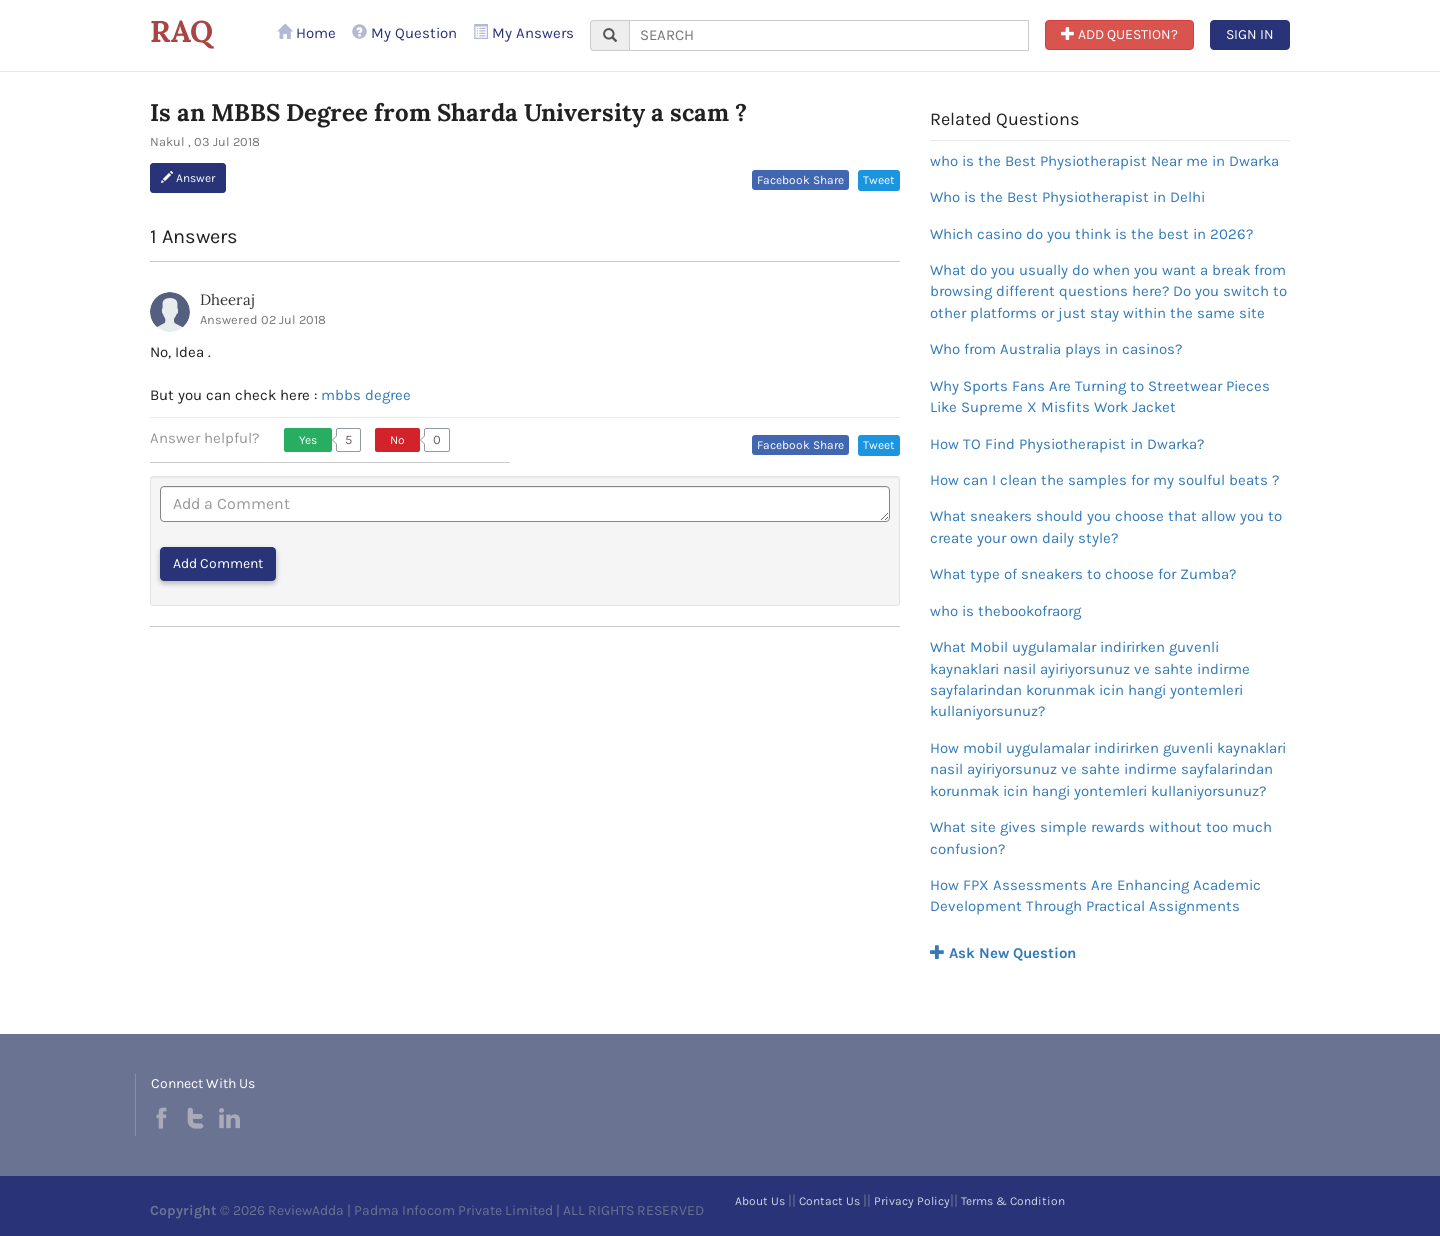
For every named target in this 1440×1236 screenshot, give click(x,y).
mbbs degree (366, 395)
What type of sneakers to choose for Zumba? (1083, 574)
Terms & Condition (1013, 1201)
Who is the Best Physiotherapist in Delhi (1067, 197)
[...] (829, 35)
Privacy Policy (912, 1201)
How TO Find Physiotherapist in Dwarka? (1067, 444)
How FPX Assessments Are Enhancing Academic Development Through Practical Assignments (1095, 895)
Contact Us (829, 1201)
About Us (760, 1201)
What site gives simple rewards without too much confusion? (1101, 837)
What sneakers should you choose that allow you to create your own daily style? (1106, 526)
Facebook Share (800, 180)
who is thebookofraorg (1005, 611)
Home (306, 33)
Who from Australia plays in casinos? (1056, 349)
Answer (188, 178)
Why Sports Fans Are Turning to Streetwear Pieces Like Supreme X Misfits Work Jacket (1100, 396)
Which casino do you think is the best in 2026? (1091, 234)
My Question (404, 33)
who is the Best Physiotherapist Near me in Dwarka (1104, 161)
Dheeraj (227, 299)
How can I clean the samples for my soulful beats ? (1104, 480)
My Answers (523, 33)
